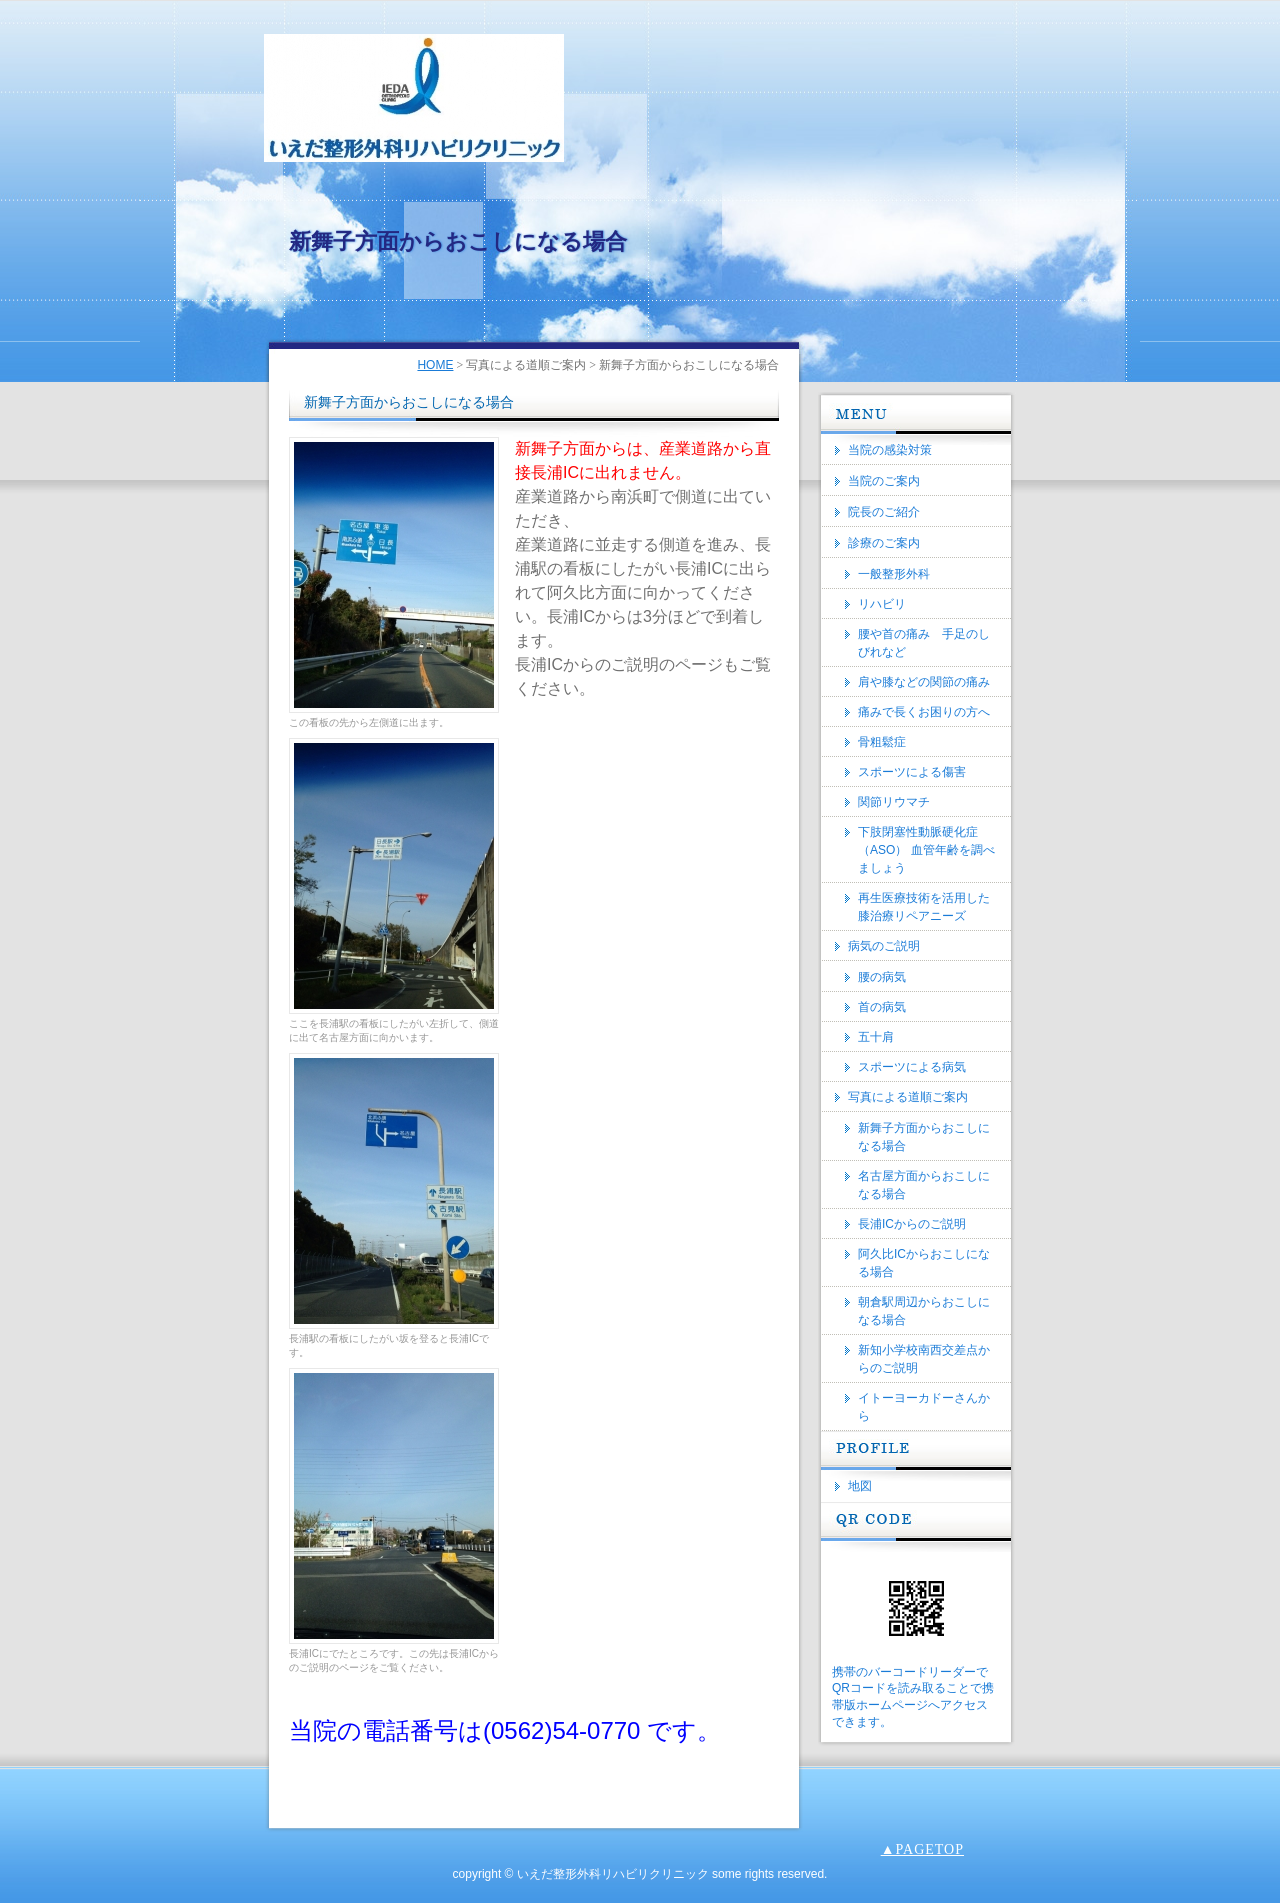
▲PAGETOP (922, 1849)
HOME (435, 365)
